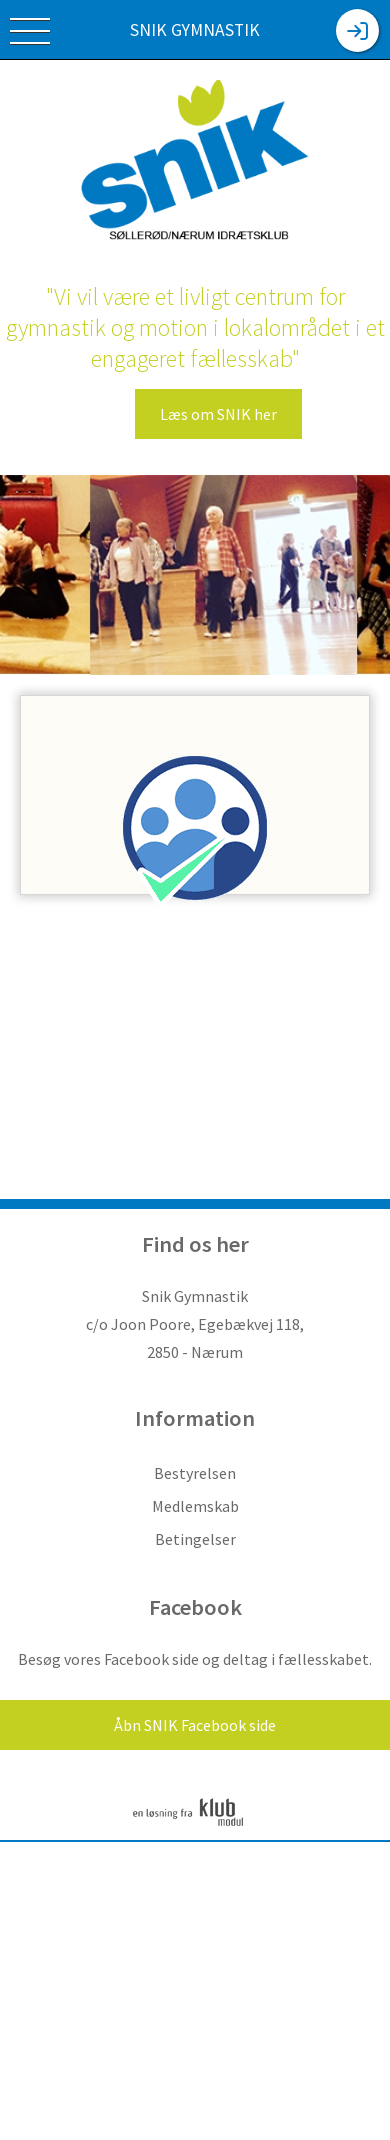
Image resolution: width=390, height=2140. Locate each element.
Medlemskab (195, 1506)
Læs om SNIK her (218, 414)
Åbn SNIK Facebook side (195, 1725)
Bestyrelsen (195, 1473)
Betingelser (195, 1539)
